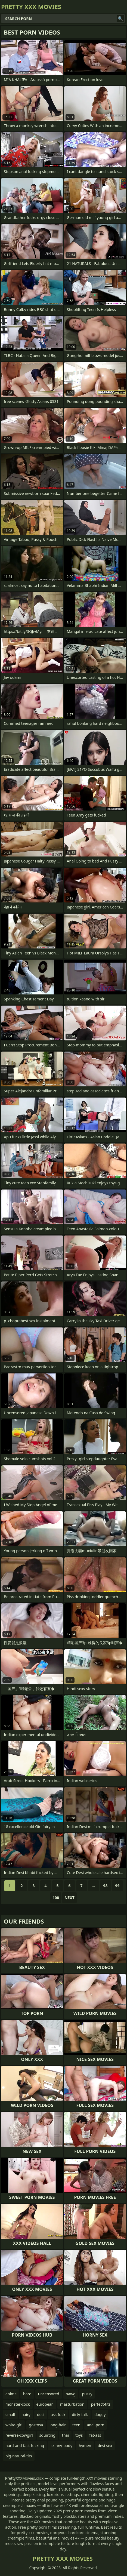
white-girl (13, 2424)
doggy (100, 2414)
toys (79, 2435)
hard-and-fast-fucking (24, 2445)
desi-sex (105, 2445)
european (45, 2404)
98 (105, 1885)
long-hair (57, 2424)
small (10, 2414)
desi (40, 2414)
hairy (25, 2414)
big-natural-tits (18, 2455)
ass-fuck (58, 2414)
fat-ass (95, 2435)
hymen (85, 2445)
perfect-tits (100, 2404)
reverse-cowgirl (19, 2435)
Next (69, 1897)
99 (117, 1885)
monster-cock (17, 2404)
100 (55, 1897)
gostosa (36, 2424)
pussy (87, 2393)
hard (27, 2393)
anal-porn (95, 2424)
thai (65, 2435)
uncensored (48, 2393)
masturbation (72, 2404)
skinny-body (61, 2445)
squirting (47, 2435)
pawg (71, 2393)
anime (11, 2393)
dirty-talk (80, 2414)
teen (76, 2424)
